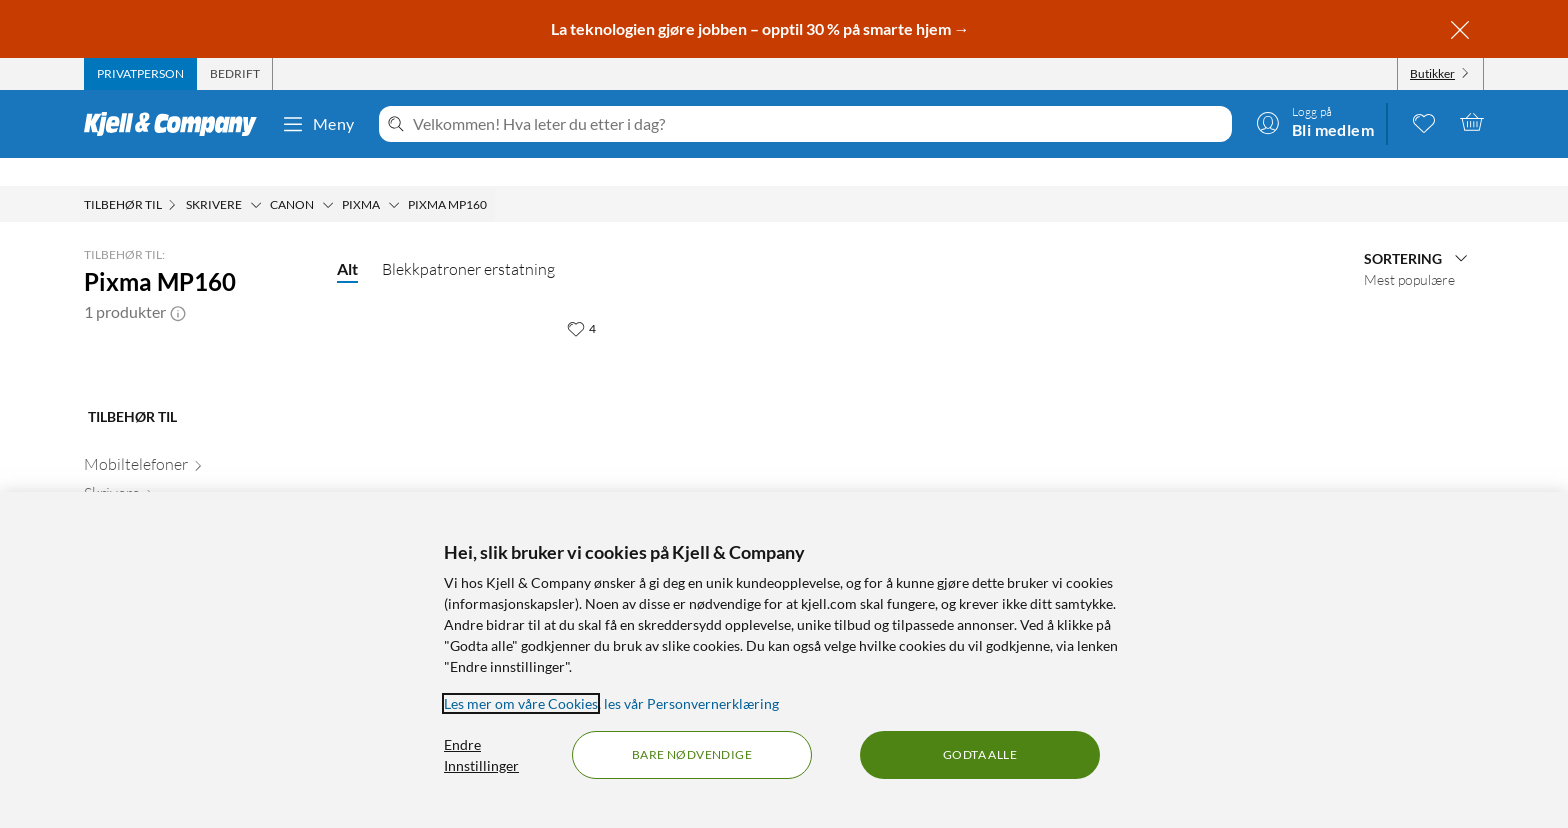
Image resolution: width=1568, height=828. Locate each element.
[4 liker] (581, 300)
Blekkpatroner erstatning (468, 241)
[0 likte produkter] (1424, 122)
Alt (347, 240)
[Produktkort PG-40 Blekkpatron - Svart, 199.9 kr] (480, 405)
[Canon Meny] (328, 177)
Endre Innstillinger (481, 755)
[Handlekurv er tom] (1472, 122)
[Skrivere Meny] (256, 177)
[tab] (140, 74)
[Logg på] (1315, 122)
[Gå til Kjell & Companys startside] (176, 124)
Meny (318, 124)
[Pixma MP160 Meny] (493, 177)
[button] (178, 284)
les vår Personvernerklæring (691, 703)
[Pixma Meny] (394, 177)
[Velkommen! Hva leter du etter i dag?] (818, 124)
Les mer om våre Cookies (521, 703)
